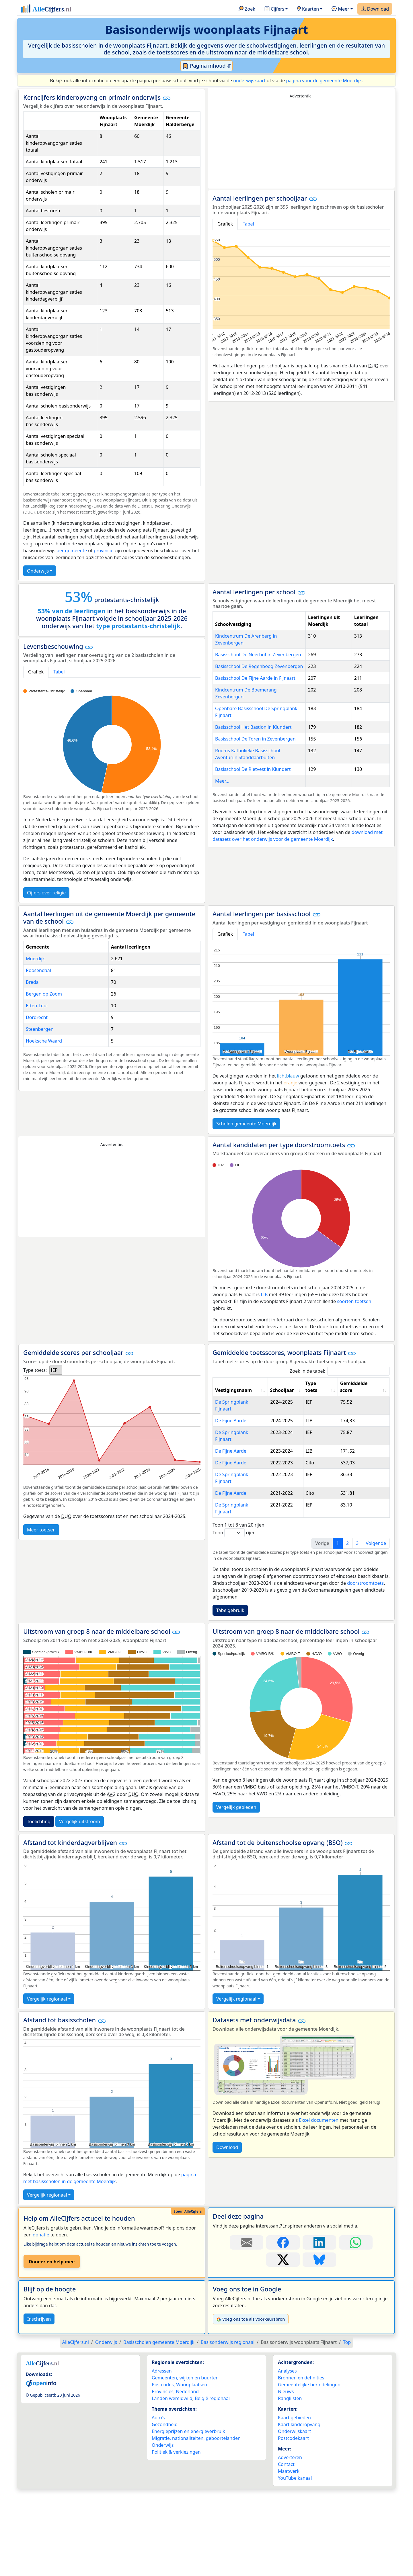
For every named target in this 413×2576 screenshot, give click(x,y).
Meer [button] (340, 9)
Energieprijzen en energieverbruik (188, 2404)
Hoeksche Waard (44, 1041)
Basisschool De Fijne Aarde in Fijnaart (255, 678)
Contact (286, 2437)
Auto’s (158, 2390)
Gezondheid (165, 2397)
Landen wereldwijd (172, 2371)
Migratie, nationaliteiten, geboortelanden (196, 2410)
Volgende (376, 1516)
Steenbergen (40, 1029)
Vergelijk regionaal (47, 1971)
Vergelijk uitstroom (79, 1794)
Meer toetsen (41, 1530)
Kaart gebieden (294, 2390)
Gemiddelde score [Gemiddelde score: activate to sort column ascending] (354, 1386)
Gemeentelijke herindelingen (309, 2357)
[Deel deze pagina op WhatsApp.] (356, 2215)
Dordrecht (37, 1017)
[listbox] (56, 1370)
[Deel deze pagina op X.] (283, 2232)
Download (375, 9)
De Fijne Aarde (230, 1414)
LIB (264, 1294)
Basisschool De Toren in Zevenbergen (255, 739)
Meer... (222, 781)
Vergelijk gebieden (236, 1779)
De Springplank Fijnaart (240, 1402)
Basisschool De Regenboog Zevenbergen (259, 666)
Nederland (187, 2364)
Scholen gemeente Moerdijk (246, 1123)
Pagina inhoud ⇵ (206, 66)
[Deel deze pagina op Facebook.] (283, 2215)
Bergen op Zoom (44, 994)
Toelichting (38, 1794)
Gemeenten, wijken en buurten (185, 2350)
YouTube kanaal (295, 2450)
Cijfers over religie (46, 893)
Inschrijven (39, 2291)
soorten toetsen (354, 1301)
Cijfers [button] (274, 9)
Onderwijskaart (294, 2404)
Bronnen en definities (301, 2350)
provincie (103, 550)
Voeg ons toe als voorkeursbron (251, 2291)
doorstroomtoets (365, 1555)
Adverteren (290, 2430)
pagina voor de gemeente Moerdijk (324, 80)
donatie (41, 2207)
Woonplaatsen (191, 2357)
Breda (32, 982)
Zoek (246, 9)
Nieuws (286, 2364)
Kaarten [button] (308, 9)
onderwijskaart (249, 80)
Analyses (287, 2343)
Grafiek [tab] (225, 224)
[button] (166, 98)
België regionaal (212, 2371)
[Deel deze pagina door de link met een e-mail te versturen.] (246, 2215)
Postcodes (163, 2357)
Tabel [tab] (248, 224)
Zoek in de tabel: (340, 1371)
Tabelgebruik (230, 1583)
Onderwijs (38, 571)
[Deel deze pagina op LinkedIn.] (319, 2215)
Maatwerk (288, 2443)
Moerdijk (35, 958)
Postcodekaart (293, 2410)
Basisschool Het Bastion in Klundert (253, 727)
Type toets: (35, 1370)
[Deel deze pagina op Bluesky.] (319, 2232)
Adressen (162, 2343)
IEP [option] (54, 1370)
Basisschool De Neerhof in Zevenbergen (258, 654)
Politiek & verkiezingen (176, 2424)
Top (347, 2314)
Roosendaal (38, 970)
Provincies (163, 2364)
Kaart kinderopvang (299, 2397)
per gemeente (72, 550)
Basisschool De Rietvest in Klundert (253, 769)
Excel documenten (319, 2092)
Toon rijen (234, 1505)
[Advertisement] (301, 144)
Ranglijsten (290, 2371)
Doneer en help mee (52, 2234)
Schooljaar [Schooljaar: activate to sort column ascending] (282, 1390)
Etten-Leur (37, 1005)
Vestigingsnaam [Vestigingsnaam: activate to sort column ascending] (233, 1390)
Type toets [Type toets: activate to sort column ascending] (311, 1386)
